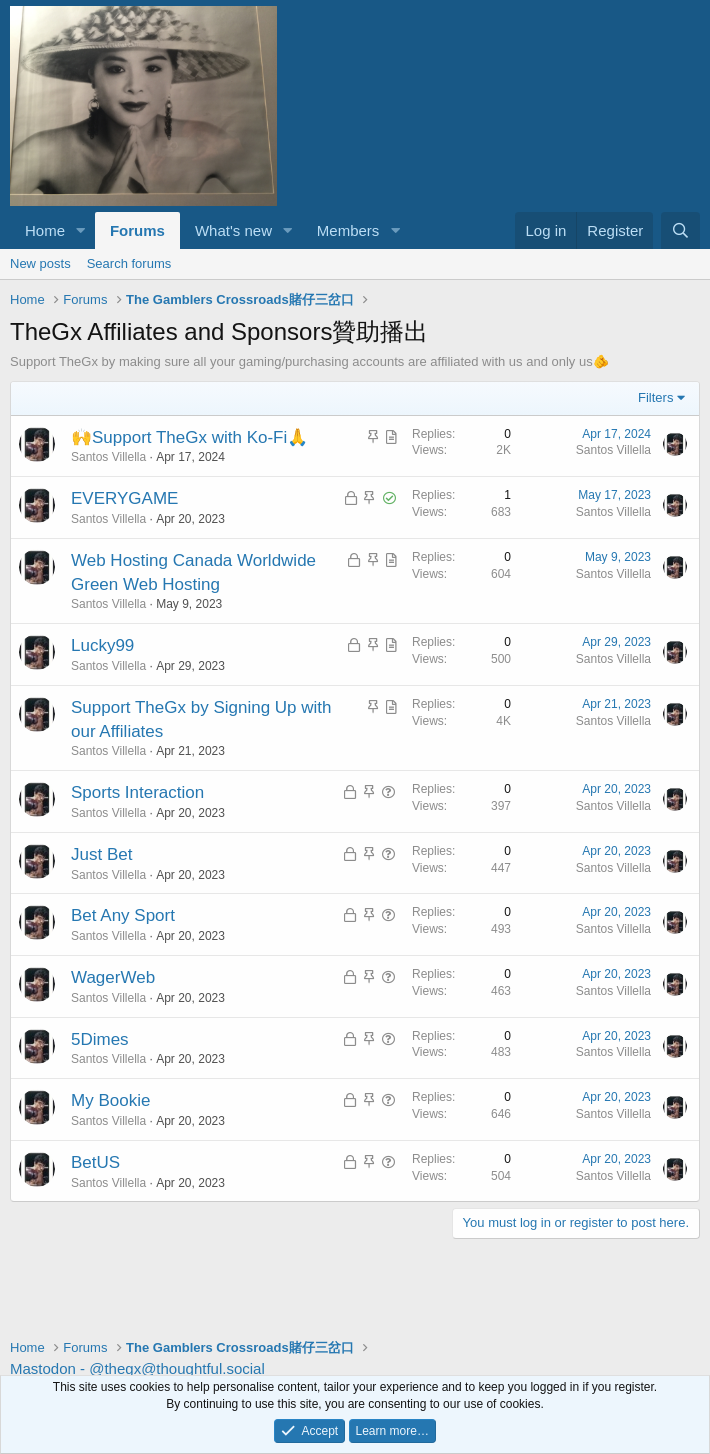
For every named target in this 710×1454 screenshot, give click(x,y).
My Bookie (110, 1100)
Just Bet (101, 854)
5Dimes (100, 1039)
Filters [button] (655, 397)
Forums (137, 230)
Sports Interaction (137, 792)
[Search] (680, 230)
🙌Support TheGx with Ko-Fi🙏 (189, 437)
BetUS (95, 1162)
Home (45, 230)
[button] (81, 230)
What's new (233, 230)
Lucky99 (102, 645)
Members (348, 230)
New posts (40, 263)
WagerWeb (113, 977)
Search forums (129, 263)
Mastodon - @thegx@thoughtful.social (137, 1368)
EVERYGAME (124, 498)
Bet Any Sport (123, 915)
